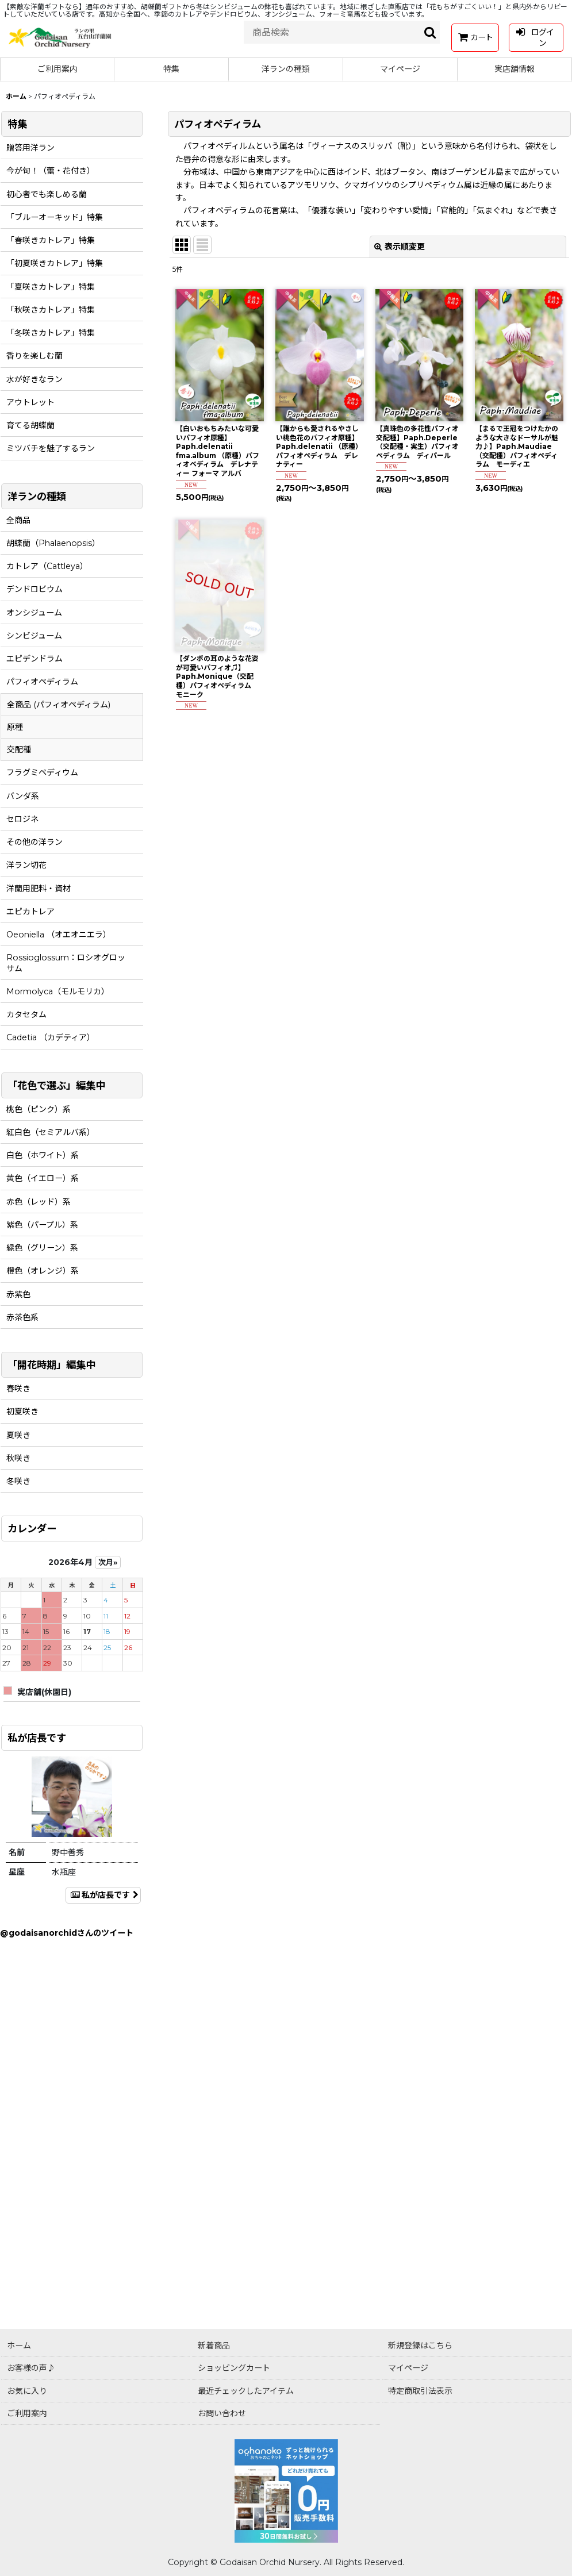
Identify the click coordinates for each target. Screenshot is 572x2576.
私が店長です (103, 1895)
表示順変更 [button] (399, 246)
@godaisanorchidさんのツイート (66, 1933)
